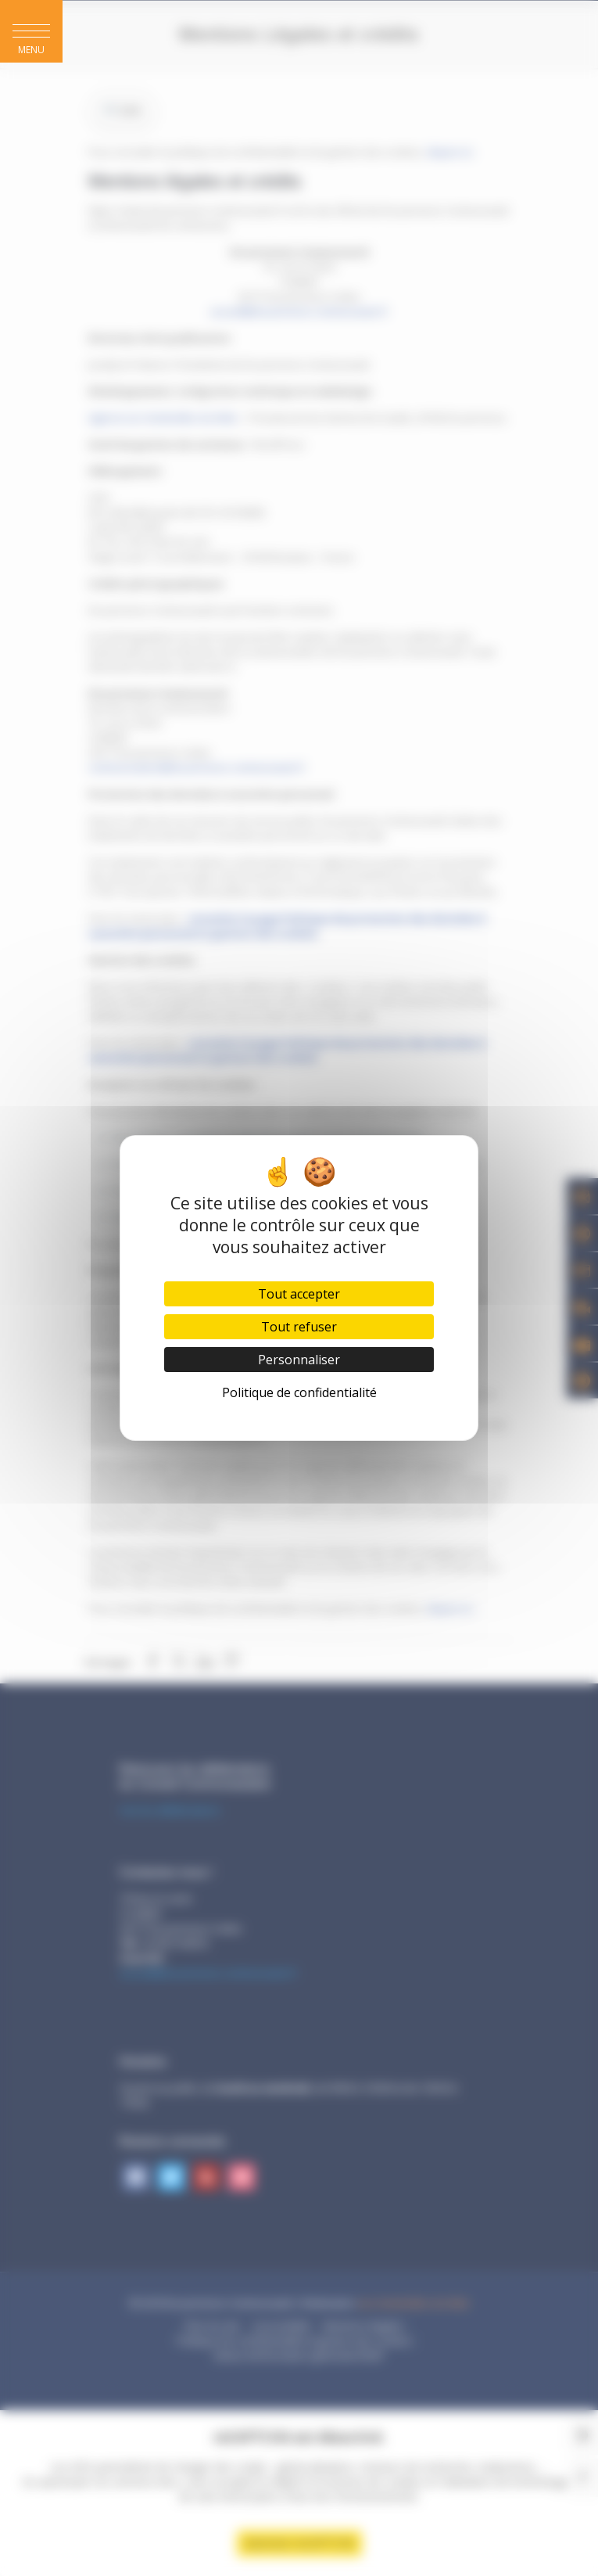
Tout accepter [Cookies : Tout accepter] (299, 1293)
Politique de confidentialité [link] (299, 1392)
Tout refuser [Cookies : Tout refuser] (299, 1326)
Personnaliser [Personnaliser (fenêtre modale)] (299, 1359)
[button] (31, 31)
